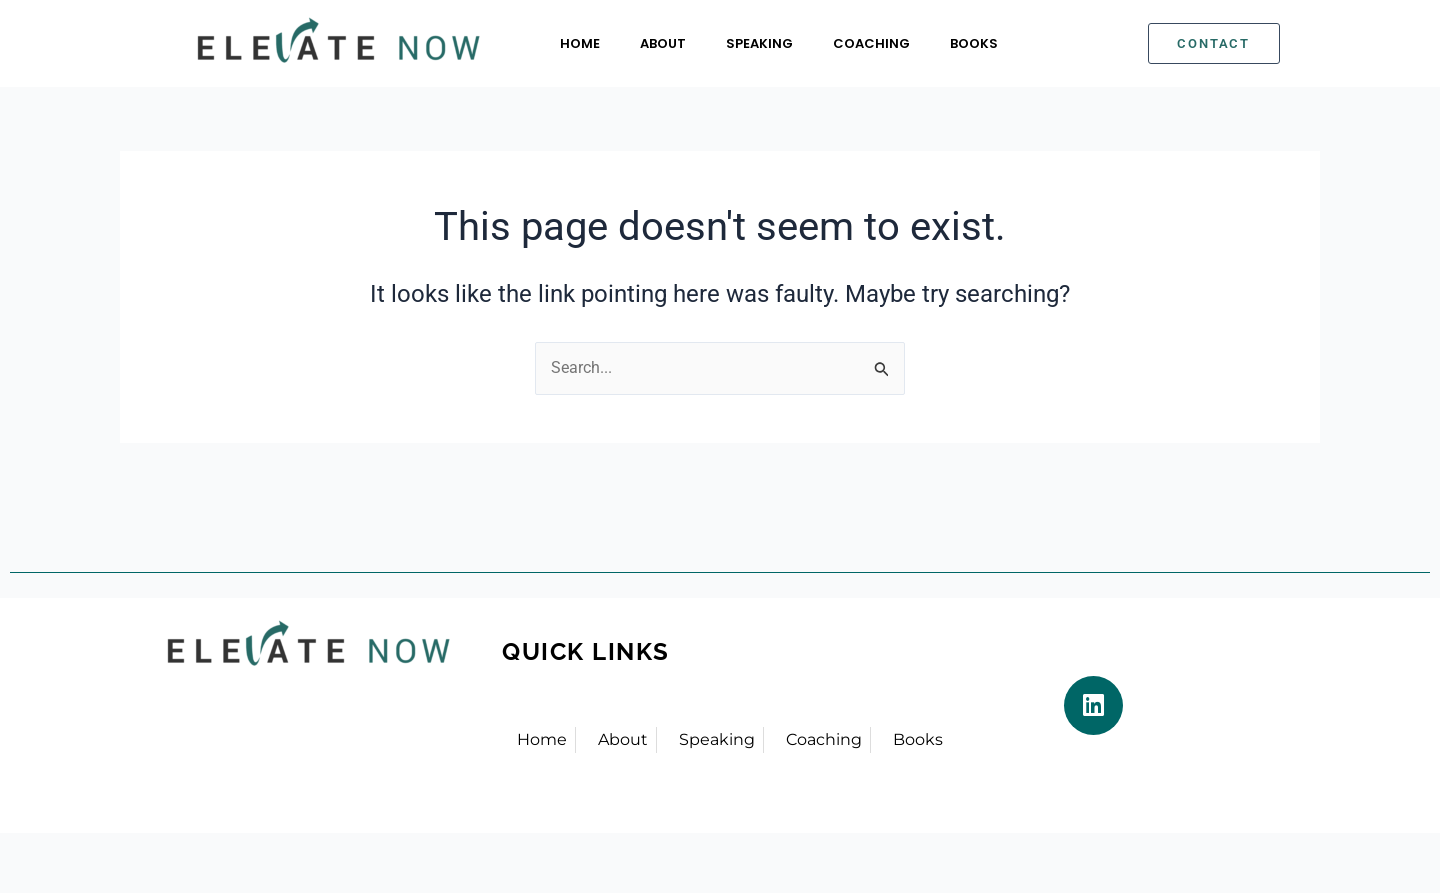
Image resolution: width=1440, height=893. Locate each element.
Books (974, 43)
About (663, 43)
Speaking (759, 43)
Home (580, 43)
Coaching (871, 43)
